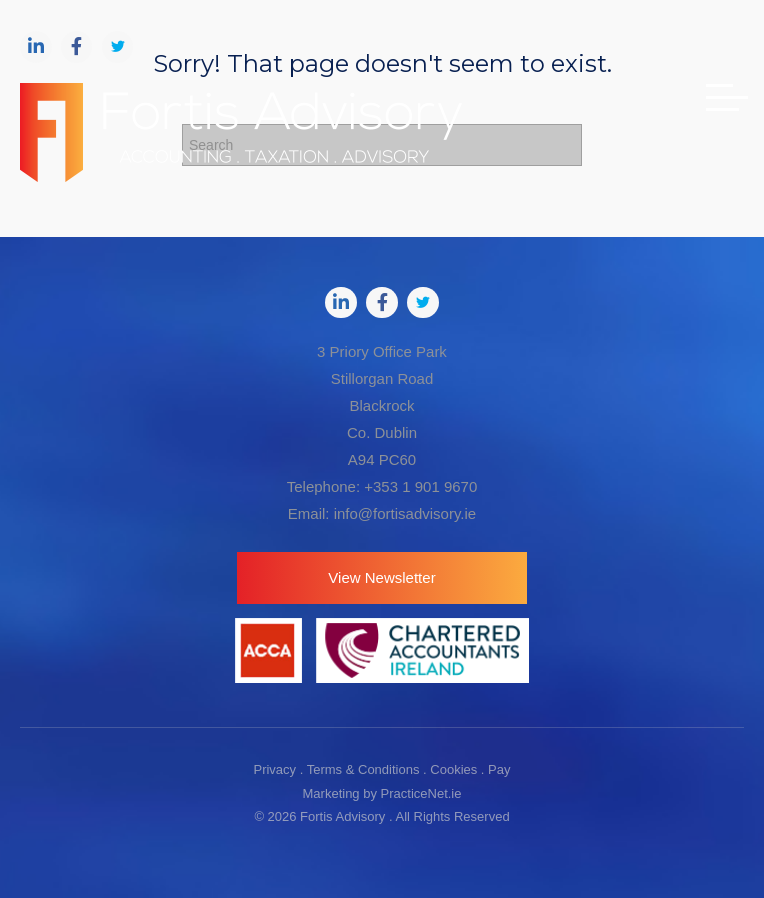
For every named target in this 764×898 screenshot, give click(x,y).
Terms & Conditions (363, 769)
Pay (499, 769)
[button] (382, 578)
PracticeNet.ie (421, 793)
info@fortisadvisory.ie (405, 513)
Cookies (453, 769)
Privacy (274, 769)
